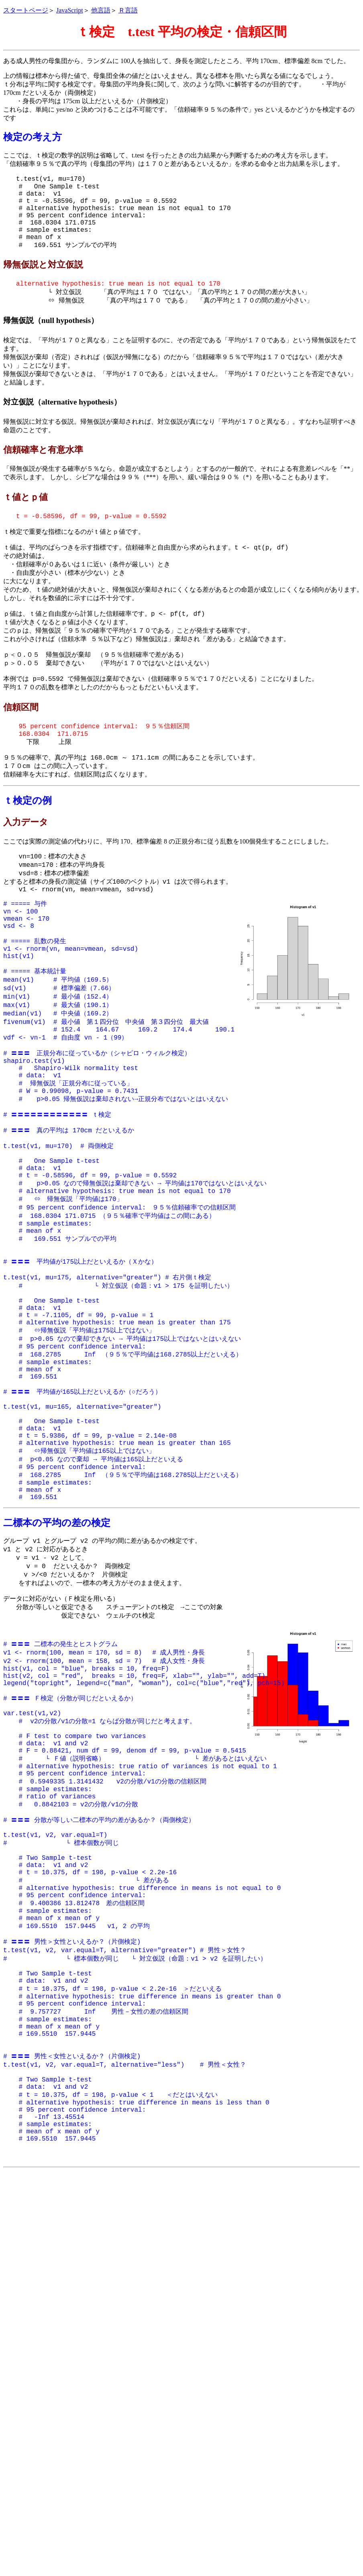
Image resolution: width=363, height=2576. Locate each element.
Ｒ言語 (128, 10)
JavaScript (69, 10)
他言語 (100, 10)
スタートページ (25, 10)
